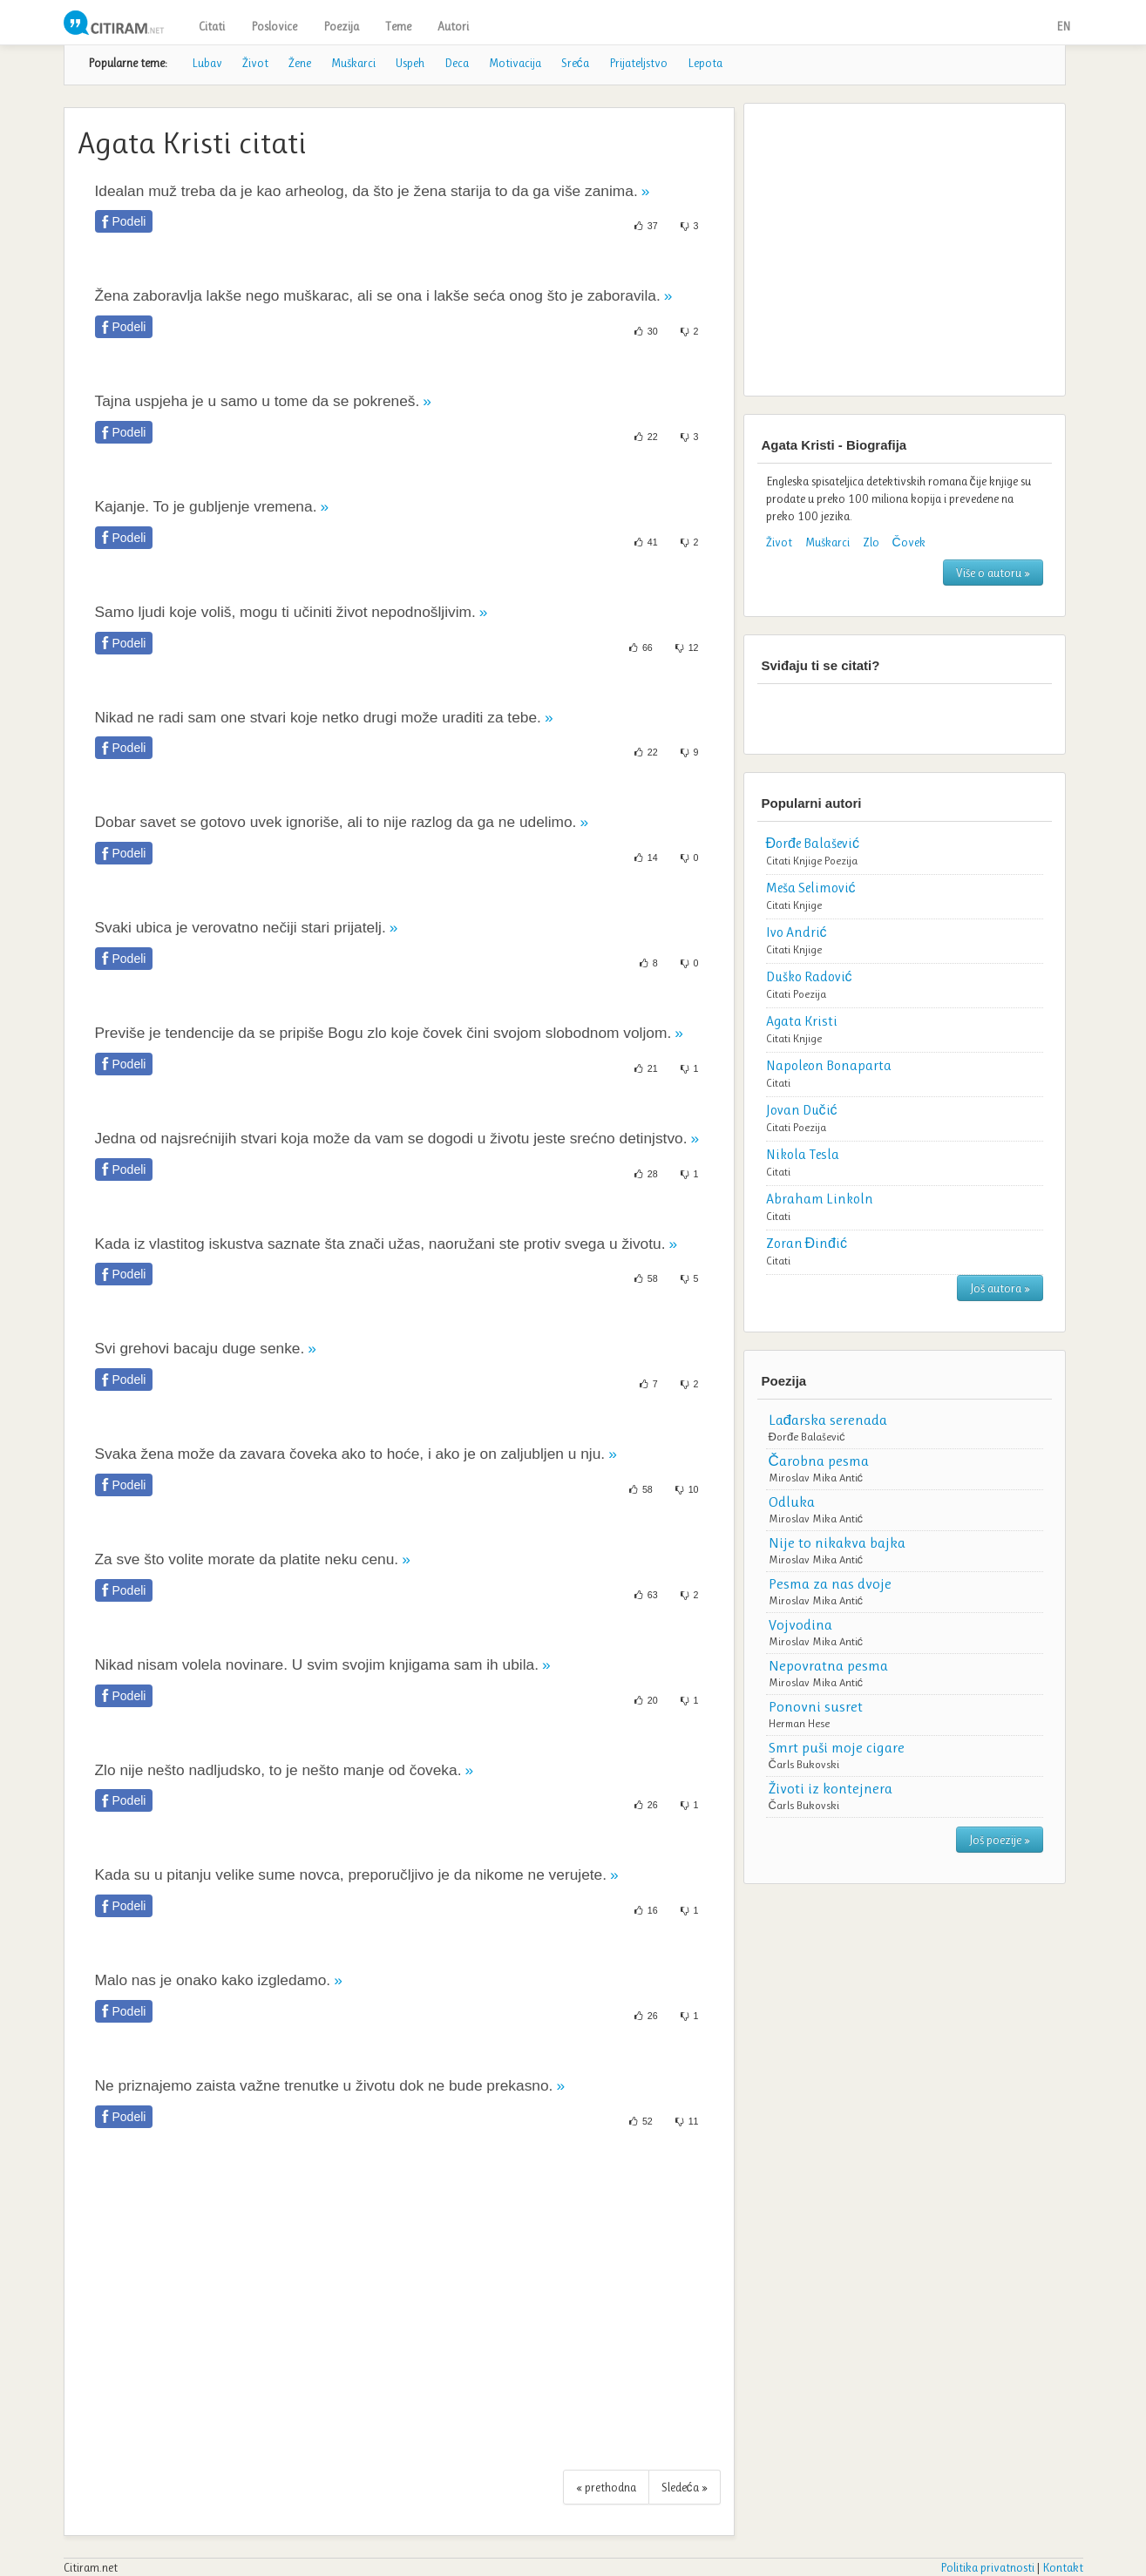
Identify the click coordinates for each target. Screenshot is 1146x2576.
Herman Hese (799, 1723)
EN (1063, 26)
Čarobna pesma (819, 1460)
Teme (398, 26)
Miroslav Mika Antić (816, 1477)
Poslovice (274, 26)
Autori (453, 26)
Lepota (705, 63)
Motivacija (515, 63)
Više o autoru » (993, 573)
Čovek (909, 542)
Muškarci (353, 63)
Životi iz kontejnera (830, 1788)
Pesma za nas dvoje (830, 1583)
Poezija (341, 26)
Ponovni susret (816, 1706)
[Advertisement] (399, 2308)
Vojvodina (800, 1624)
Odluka (792, 1501)
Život (255, 63)
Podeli (129, 221)
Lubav (207, 63)
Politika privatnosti (987, 2567)
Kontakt (1062, 2567)
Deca (456, 63)
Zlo (871, 542)
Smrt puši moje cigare (837, 1747)
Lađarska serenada (828, 1419)
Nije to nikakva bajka (837, 1542)
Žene (299, 63)
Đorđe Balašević (807, 1436)
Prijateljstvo (638, 63)
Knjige (807, 860)
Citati (212, 26)
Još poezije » (999, 1840)
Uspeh (410, 63)
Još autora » (1000, 1288)
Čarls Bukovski (804, 1764)
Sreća (575, 63)
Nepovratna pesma (828, 1665)
